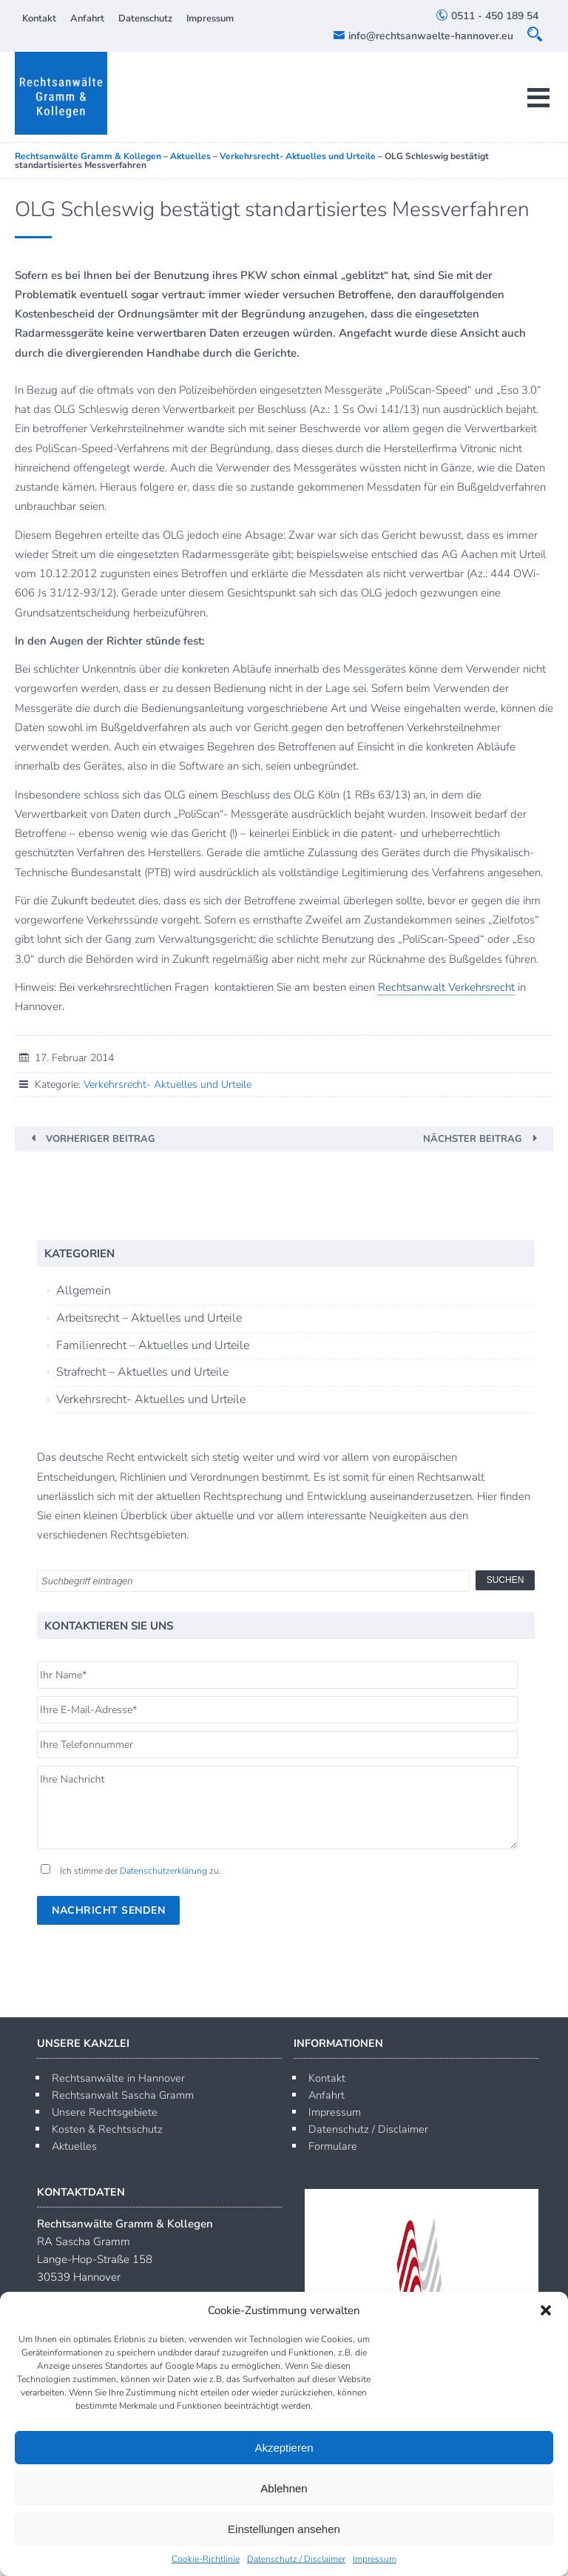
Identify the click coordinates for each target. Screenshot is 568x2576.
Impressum (374, 2559)
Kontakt (39, 18)
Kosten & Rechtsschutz (107, 2129)
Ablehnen (283, 2488)
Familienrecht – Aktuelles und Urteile (152, 1345)
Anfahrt (87, 18)
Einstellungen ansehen (284, 2529)
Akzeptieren (283, 2447)
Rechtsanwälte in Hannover (118, 2078)
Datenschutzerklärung (163, 1871)
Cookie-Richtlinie (206, 2559)
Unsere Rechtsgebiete (105, 2112)
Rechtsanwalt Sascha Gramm (123, 2095)
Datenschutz (145, 18)
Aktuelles (74, 2146)
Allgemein (83, 1290)
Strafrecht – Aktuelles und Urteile (142, 1372)
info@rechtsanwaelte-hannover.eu (423, 36)
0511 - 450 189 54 (487, 16)
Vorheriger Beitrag (100, 1139)
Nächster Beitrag (472, 1139)
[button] (545, 2310)
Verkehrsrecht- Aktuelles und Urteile (167, 1084)
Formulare (332, 2146)
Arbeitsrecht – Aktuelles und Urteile (149, 1318)
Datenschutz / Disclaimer (296, 2559)
